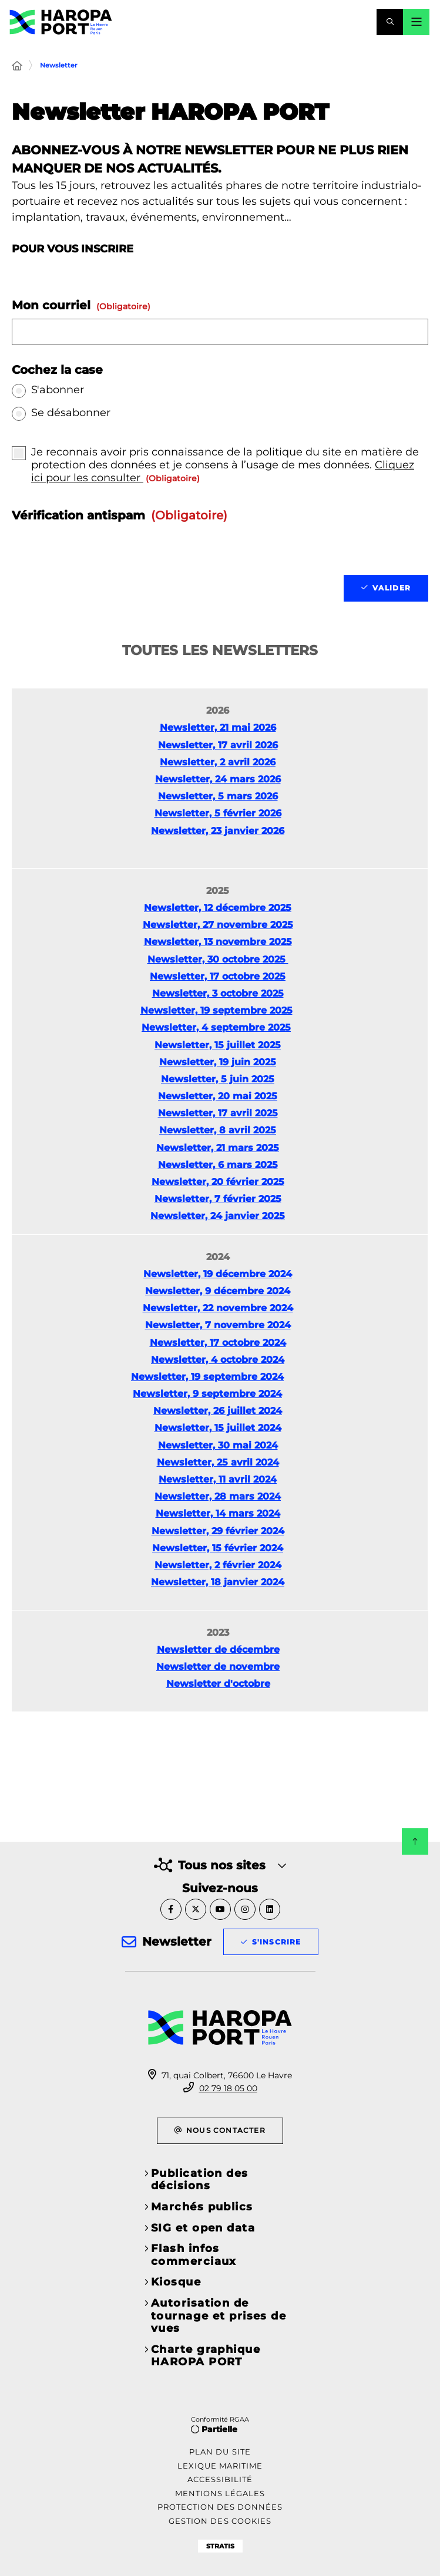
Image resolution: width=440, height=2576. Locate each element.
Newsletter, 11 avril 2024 (218, 1479)
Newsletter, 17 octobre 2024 (218, 1342)
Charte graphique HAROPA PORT (205, 2356)
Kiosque (176, 2281)
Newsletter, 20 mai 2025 (217, 1096)
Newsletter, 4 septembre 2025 (216, 1027)
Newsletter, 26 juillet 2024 (217, 1410)
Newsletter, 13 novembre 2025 (218, 941)
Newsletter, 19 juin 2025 (217, 1062)
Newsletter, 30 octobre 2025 (217, 959)
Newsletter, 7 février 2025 (217, 1198)
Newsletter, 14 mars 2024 (218, 1513)
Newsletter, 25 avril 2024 (218, 1462)
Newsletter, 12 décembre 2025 (217, 907)
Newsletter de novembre (218, 1666)
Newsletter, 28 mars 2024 (217, 1496)
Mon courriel (81, 305)
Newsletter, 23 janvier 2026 (217, 830)
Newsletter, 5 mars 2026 (218, 796)
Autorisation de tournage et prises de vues (218, 2316)
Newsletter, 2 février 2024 (217, 1565)
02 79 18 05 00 (228, 2088)
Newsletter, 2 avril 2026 (218, 762)
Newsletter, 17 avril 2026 (218, 745)
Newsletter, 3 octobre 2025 (218, 993)
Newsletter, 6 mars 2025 (218, 1164)
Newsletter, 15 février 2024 (217, 1548)
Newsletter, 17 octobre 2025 (218, 976)
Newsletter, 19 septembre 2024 (207, 1376)
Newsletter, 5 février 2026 (217, 813)
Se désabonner (70, 412)
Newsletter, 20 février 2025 (218, 1181)
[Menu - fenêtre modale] (416, 22)
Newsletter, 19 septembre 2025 (216, 1010)
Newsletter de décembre (218, 1649)
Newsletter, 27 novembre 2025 (218, 924)
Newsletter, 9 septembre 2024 (207, 1393)
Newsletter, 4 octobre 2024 (217, 1359)
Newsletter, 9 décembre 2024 (217, 1291)
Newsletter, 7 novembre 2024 (218, 1325)
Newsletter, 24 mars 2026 (218, 779)
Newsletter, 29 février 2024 (218, 1531)
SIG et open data (203, 2227)
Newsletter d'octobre (218, 1683)
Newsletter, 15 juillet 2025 (217, 1045)
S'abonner (57, 389)
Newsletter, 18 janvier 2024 (217, 1582)
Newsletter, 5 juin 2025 (217, 1079)
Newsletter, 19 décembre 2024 (217, 1273)
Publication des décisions (199, 2180)
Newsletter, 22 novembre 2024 (218, 1308)
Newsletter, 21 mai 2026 (218, 727)
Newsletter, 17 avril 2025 (218, 1113)
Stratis (220, 2546)
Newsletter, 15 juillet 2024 (217, 1427)
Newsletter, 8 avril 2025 (217, 1130)
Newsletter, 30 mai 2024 (218, 1445)
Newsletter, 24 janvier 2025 (217, 1215)
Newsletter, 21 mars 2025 (217, 1147)
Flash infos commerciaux (194, 2255)
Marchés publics (202, 2206)
